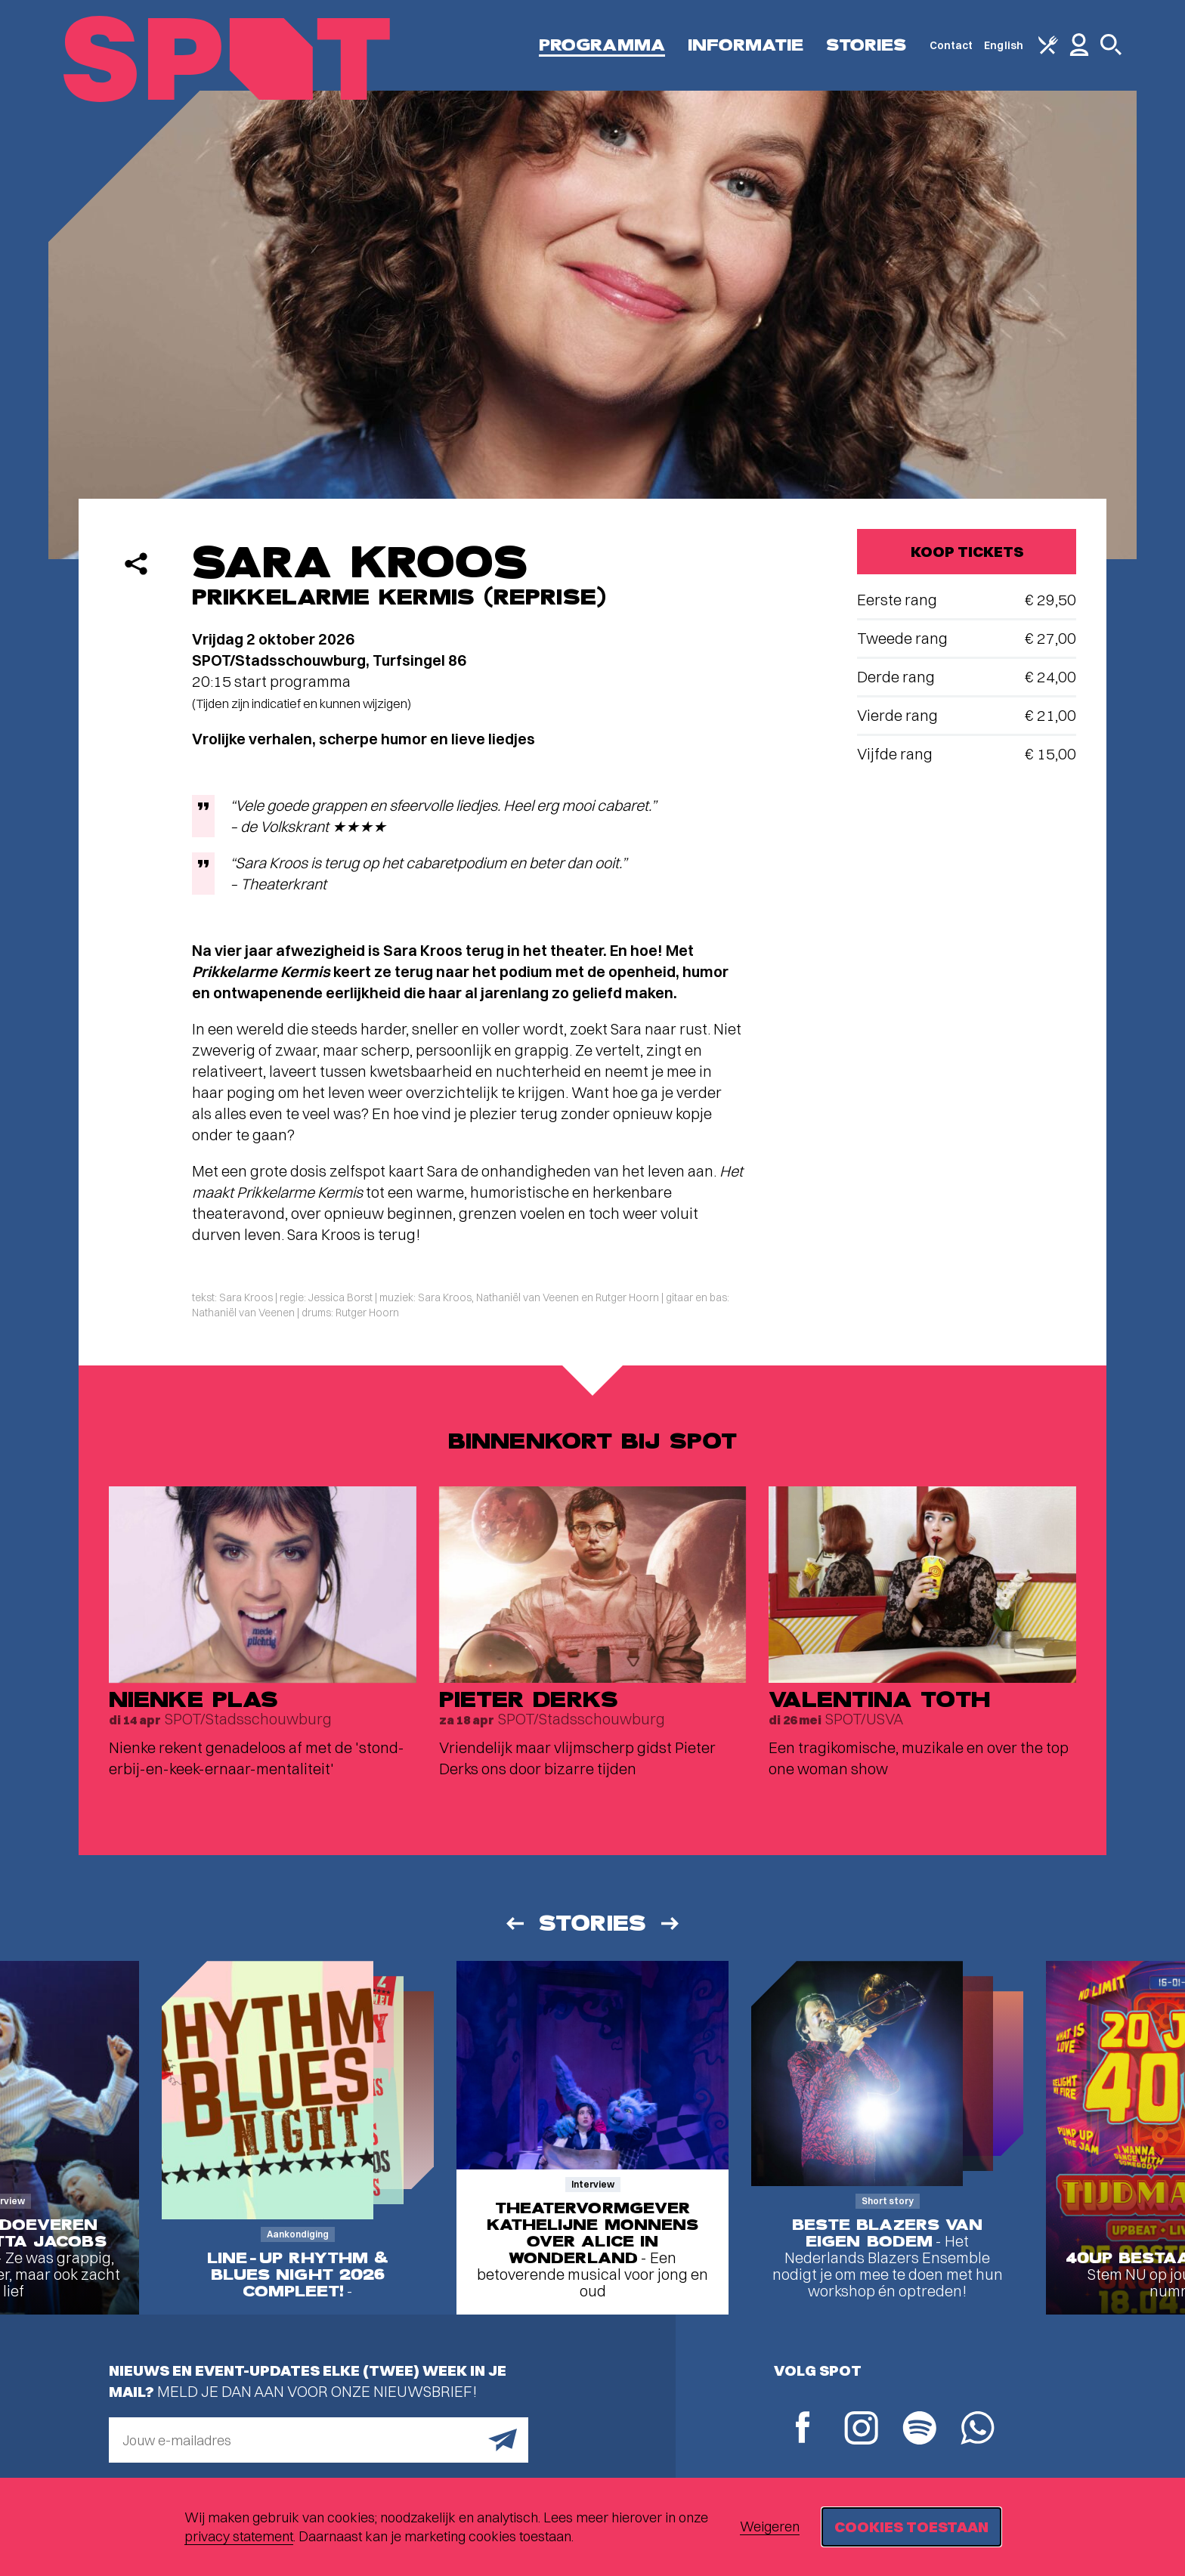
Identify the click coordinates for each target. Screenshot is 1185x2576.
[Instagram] (861, 2429)
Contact (951, 45)
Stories (866, 45)
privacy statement (238, 2536)
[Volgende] (671, 1923)
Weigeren (770, 2526)
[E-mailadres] (318, 2440)
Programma (602, 45)
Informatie (745, 45)
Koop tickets (967, 551)
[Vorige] (514, 1923)
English (1003, 45)
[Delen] (136, 563)
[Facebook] (803, 2429)
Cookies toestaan (911, 2526)
